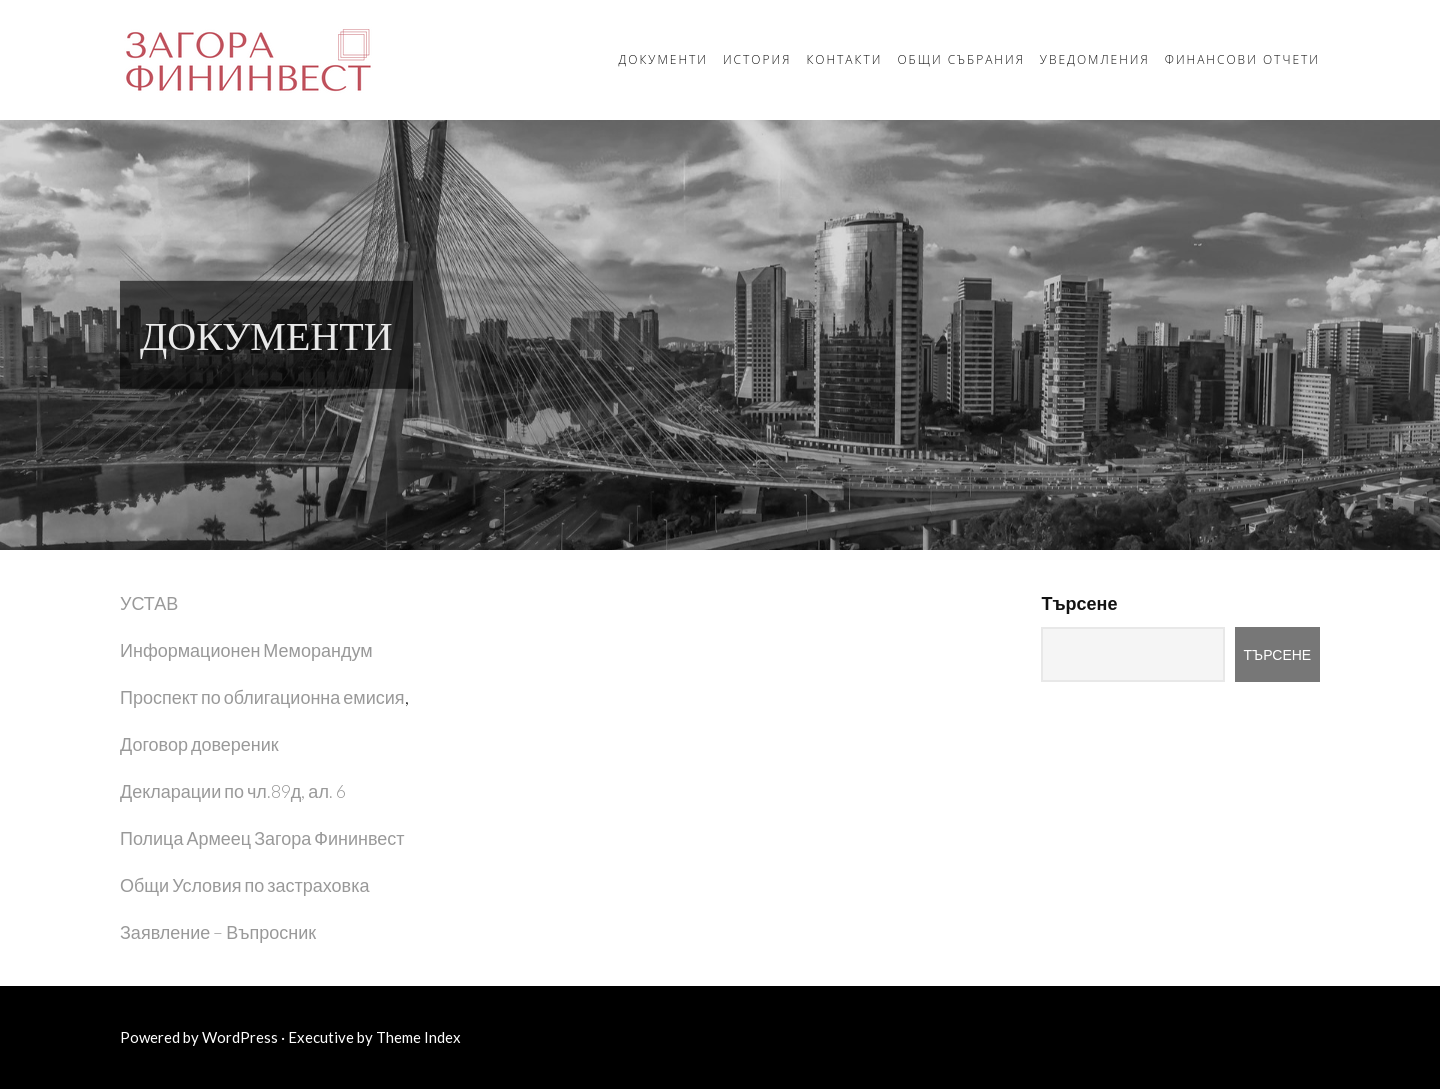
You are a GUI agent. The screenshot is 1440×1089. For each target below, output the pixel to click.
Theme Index (418, 1037)
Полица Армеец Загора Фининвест (262, 838)
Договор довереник (199, 744)
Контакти (844, 59)
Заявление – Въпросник (218, 932)
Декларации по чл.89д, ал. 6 (233, 791)
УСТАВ (149, 603)
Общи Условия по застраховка (244, 885)
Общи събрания (960, 59)
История (757, 59)
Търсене (1079, 603)
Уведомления (1095, 59)
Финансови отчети (1242, 59)
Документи (662, 59)
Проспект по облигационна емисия (262, 697)
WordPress (240, 1037)
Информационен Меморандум (246, 650)
